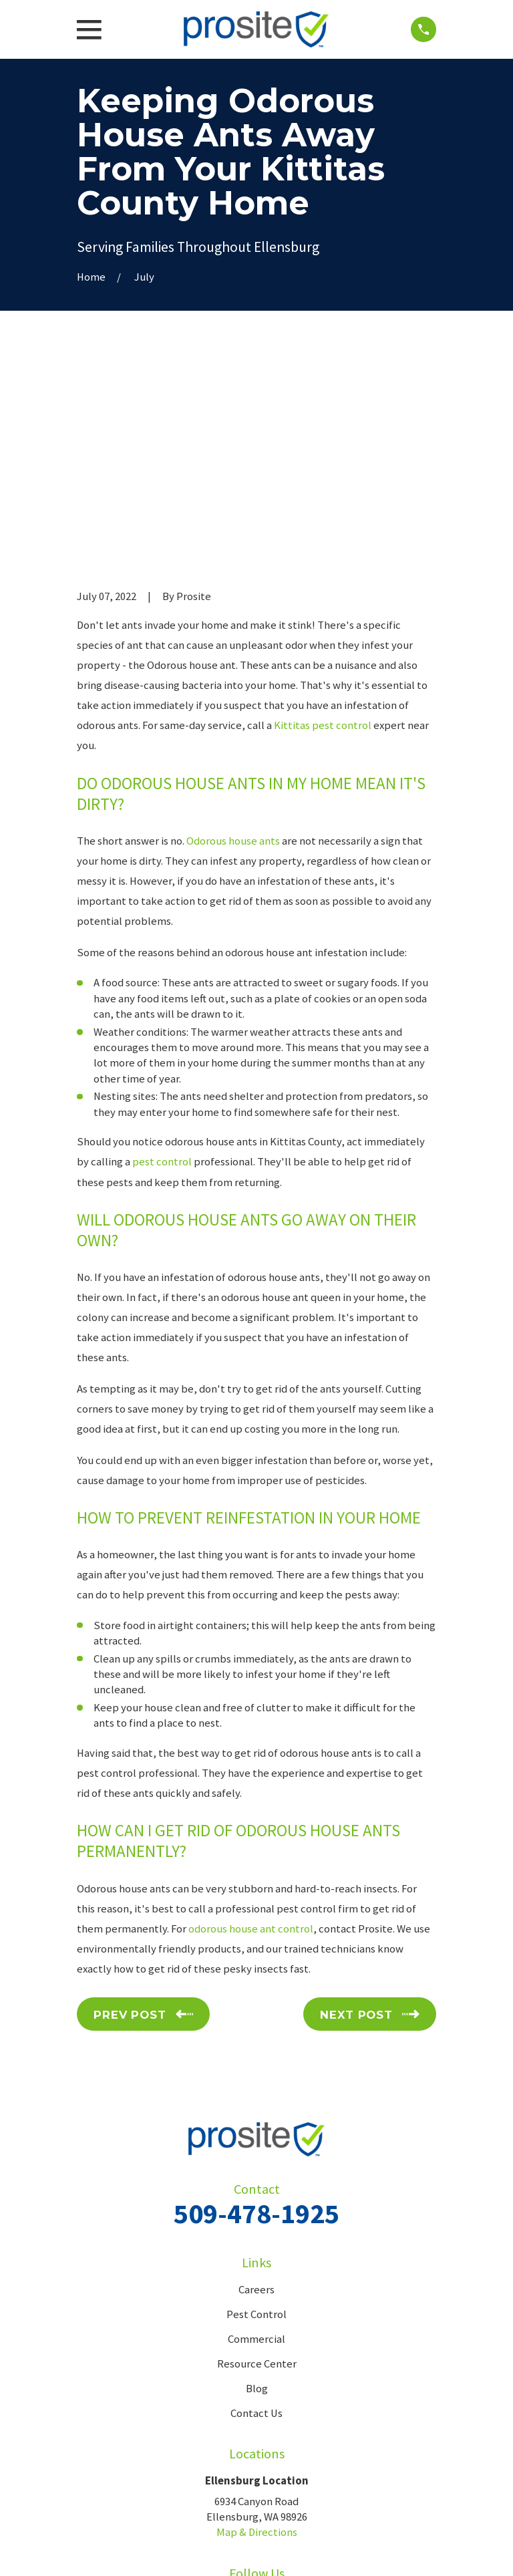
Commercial (256, 2136)
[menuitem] (94, 2549)
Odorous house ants (233, 638)
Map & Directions (256, 2330)
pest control (162, 959)
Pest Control (256, 2111)
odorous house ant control (250, 1726)
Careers (256, 2087)
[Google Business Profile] (271, 2397)
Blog (257, 2185)
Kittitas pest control (322, 523)
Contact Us (256, 2210)
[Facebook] (241, 2397)
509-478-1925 (256, 2010)
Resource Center (257, 2161)
